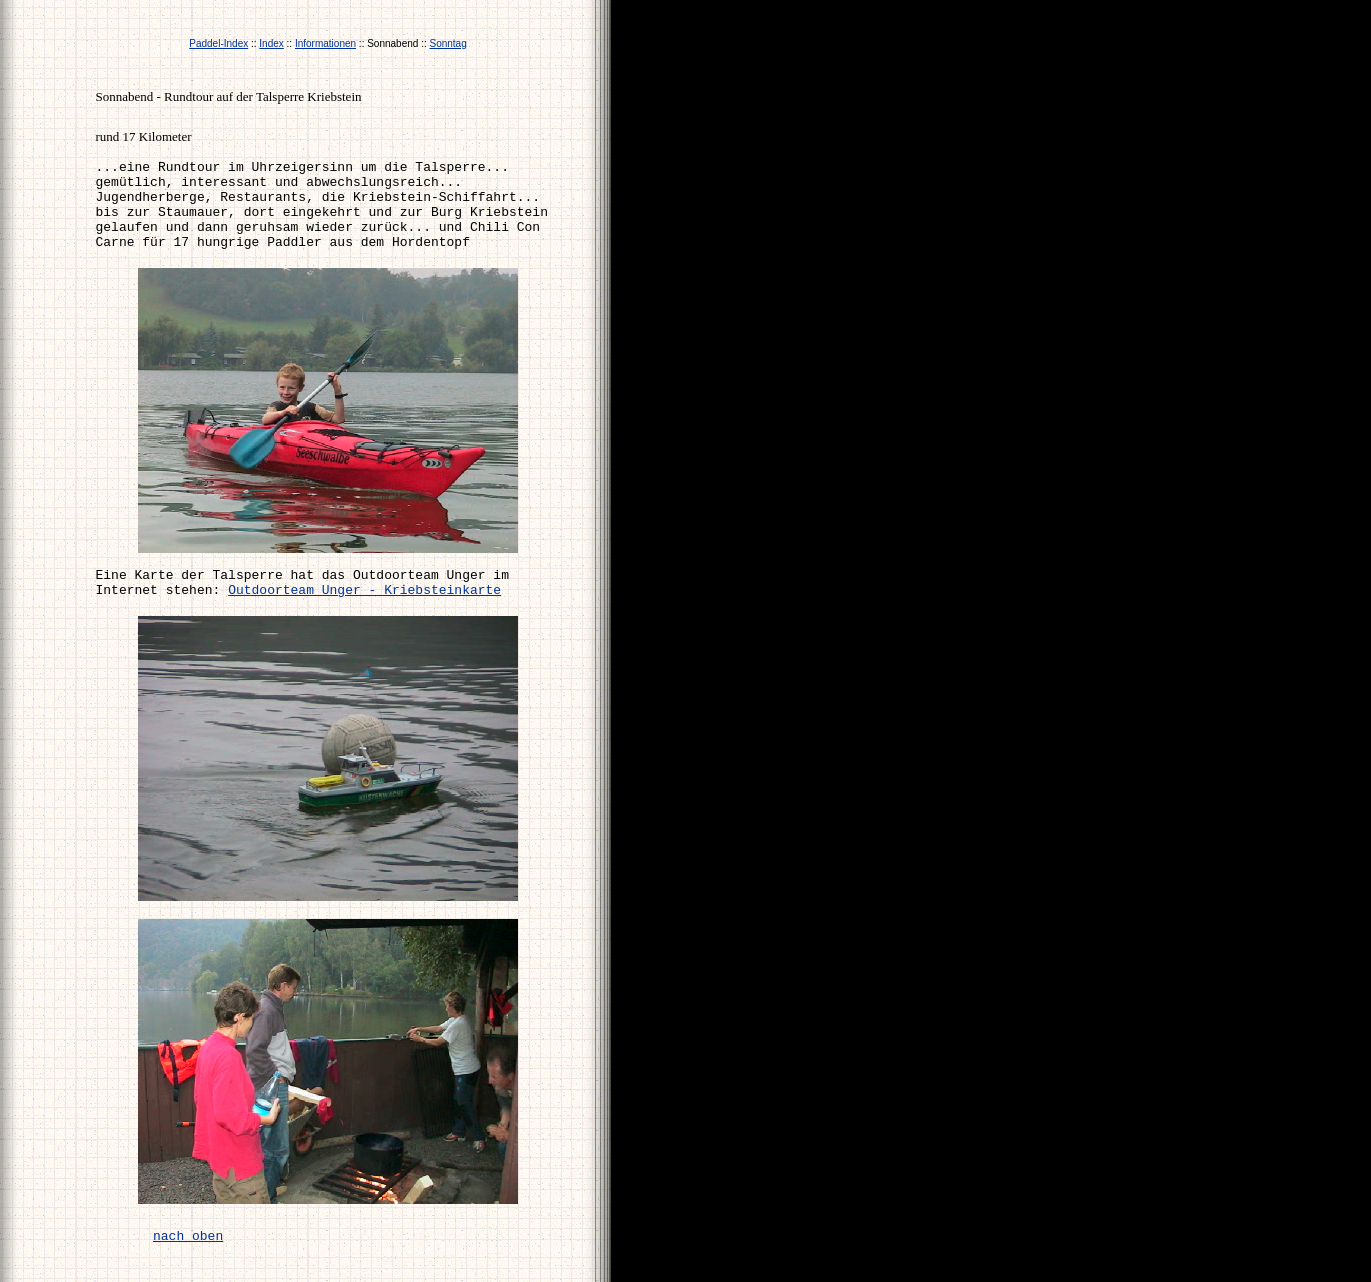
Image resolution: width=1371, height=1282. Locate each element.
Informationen (325, 43)
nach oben (188, 1236)
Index (271, 43)
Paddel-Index (218, 43)
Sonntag (447, 43)
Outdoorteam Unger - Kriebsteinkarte (364, 590)
